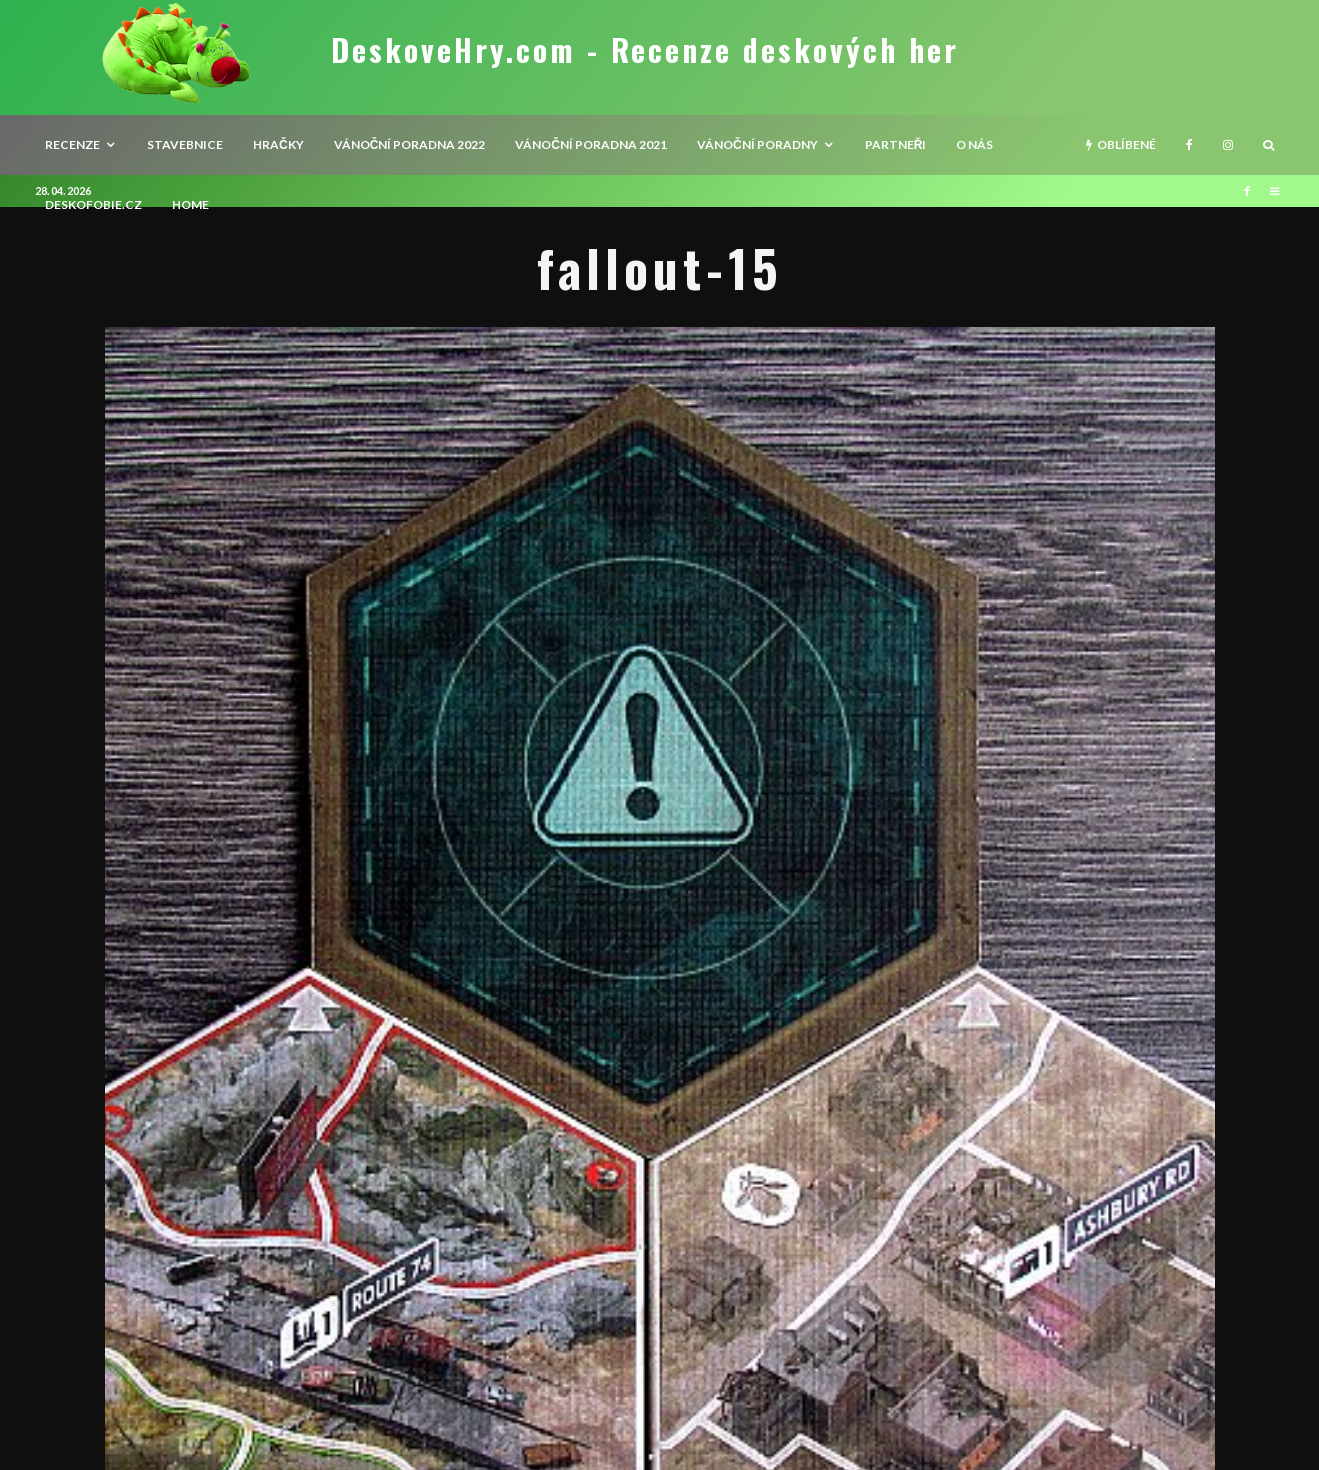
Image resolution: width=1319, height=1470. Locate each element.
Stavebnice (185, 144)
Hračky (278, 144)
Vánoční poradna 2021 (591, 144)
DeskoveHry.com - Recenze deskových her (645, 50)
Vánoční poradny (757, 144)
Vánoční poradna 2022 (410, 144)
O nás (974, 144)
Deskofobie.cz (93, 204)
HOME (190, 204)
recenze (72, 144)
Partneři (896, 144)
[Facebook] (1189, 145)
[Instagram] (1228, 145)
